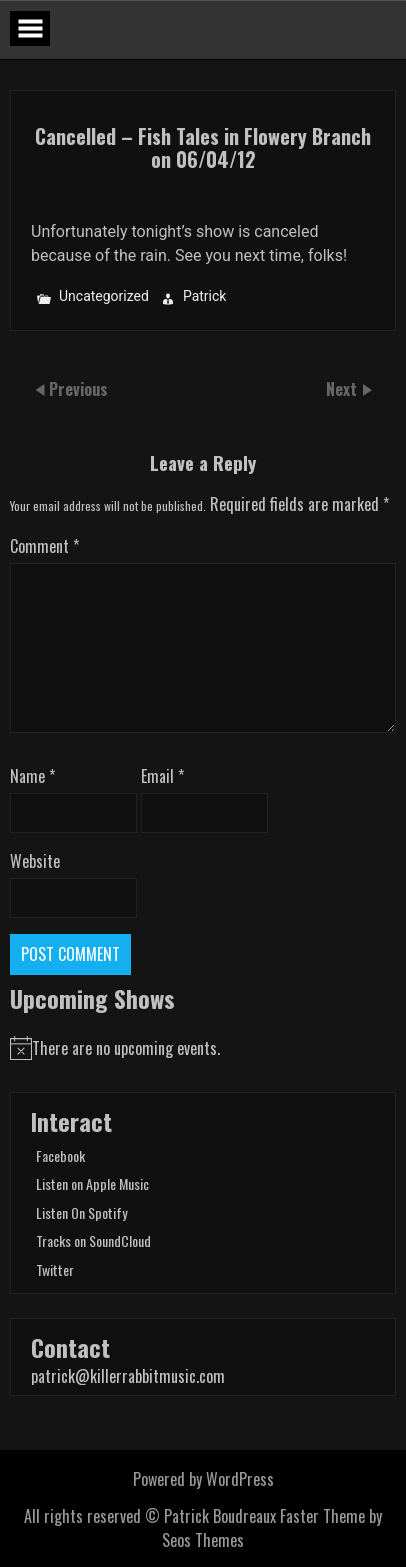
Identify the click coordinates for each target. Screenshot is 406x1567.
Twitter (55, 1269)
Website (35, 861)
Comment (44, 546)
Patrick (205, 297)
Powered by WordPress (203, 1479)
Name (32, 776)
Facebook (60, 1155)
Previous (78, 389)
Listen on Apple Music (92, 1183)
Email (162, 776)
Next (343, 389)
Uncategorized (104, 297)
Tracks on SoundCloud (93, 1240)
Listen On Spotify (81, 1212)
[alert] (203, 1048)
